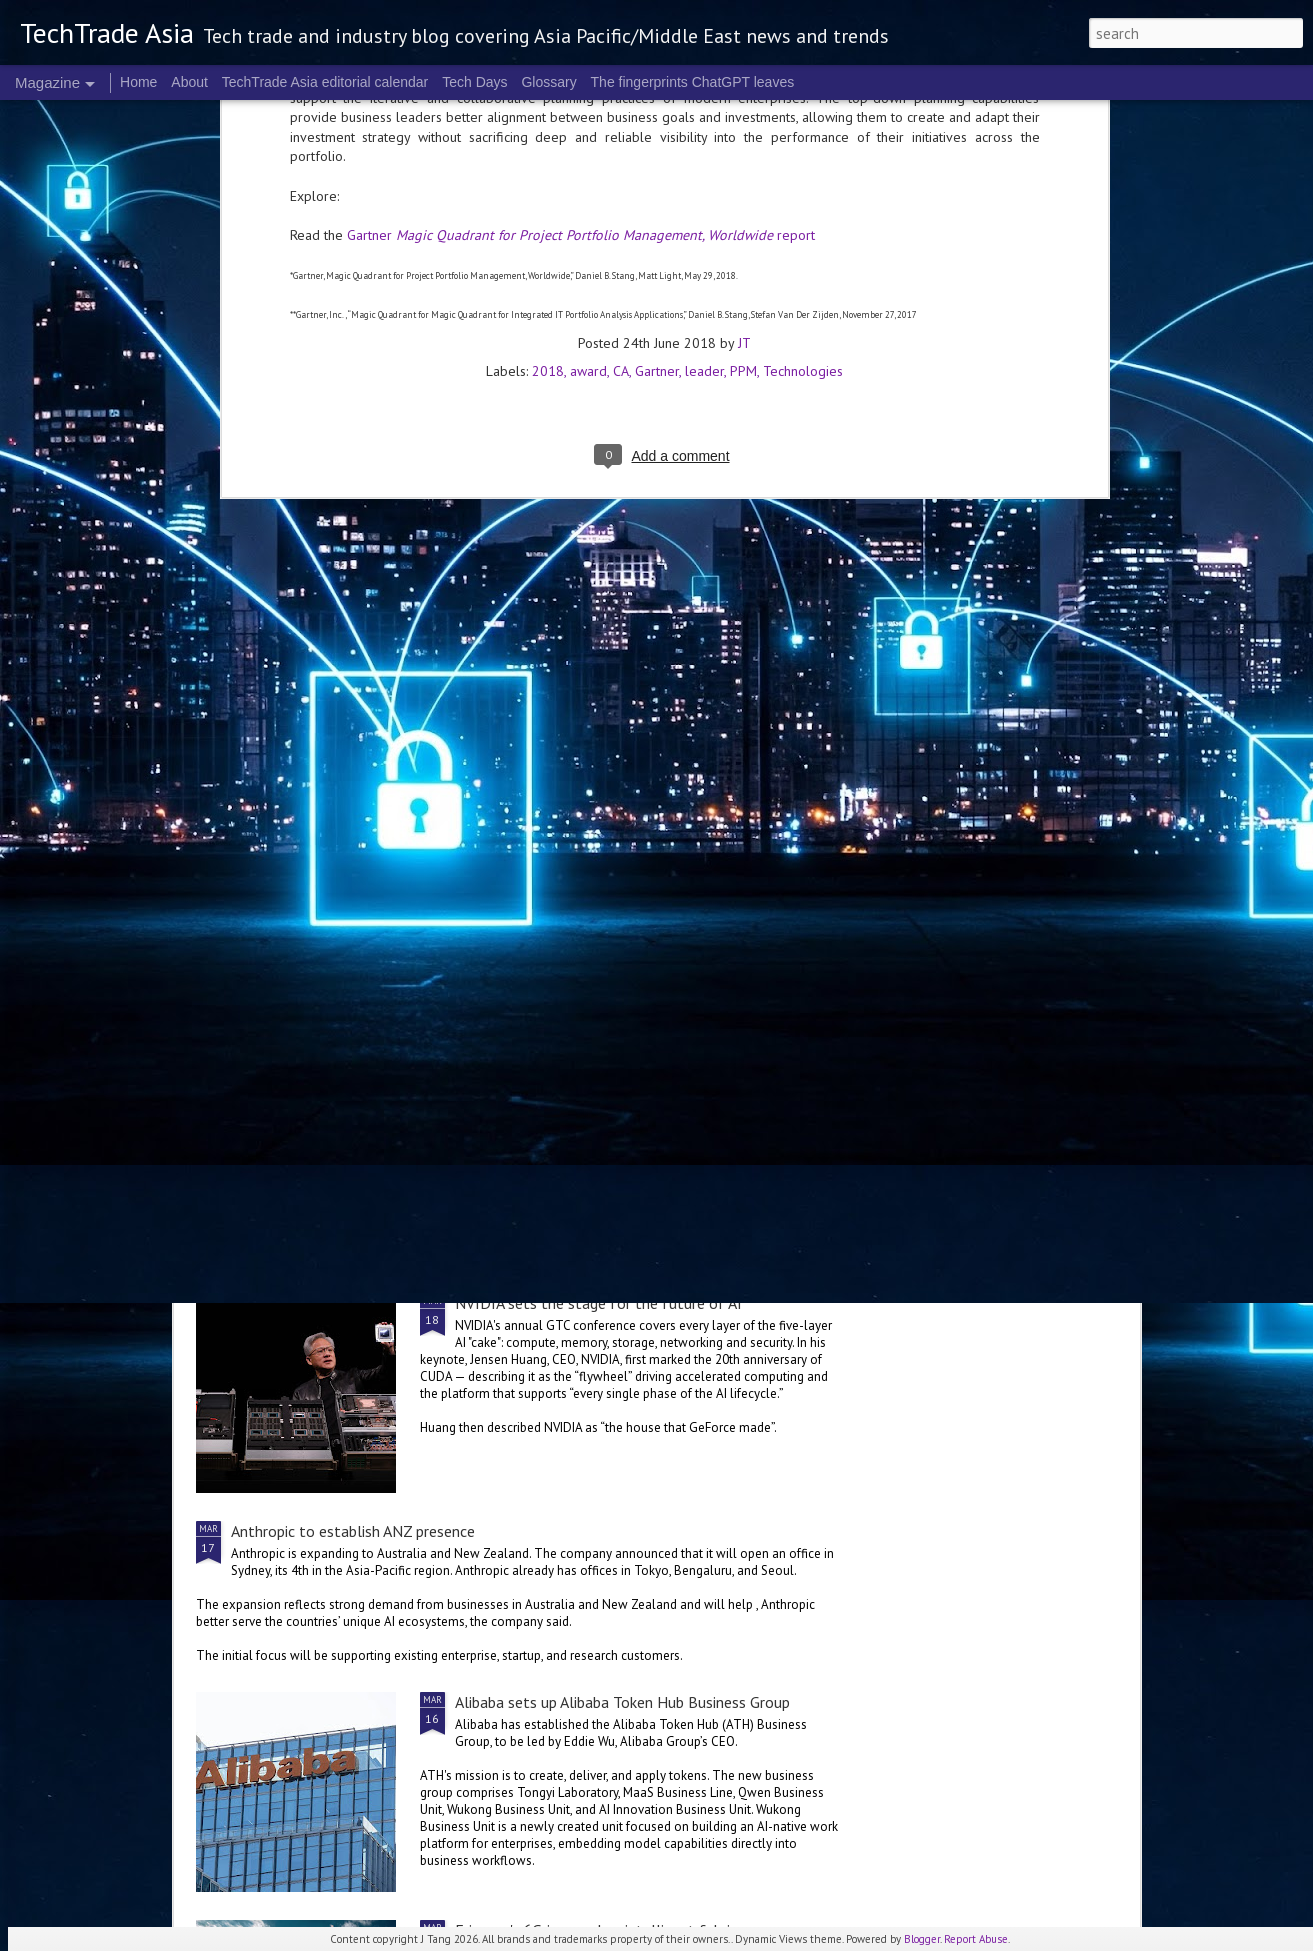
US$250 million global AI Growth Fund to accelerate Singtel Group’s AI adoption (500, 921)
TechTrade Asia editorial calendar (325, 82)
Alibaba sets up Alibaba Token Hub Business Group (622, 1702)
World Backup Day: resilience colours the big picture (775, 772)
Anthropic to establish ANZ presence (353, 1531)
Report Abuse (976, 1939)
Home (138, 82)
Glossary (548, 82)
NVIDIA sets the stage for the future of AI (598, 1303)
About (189, 82)
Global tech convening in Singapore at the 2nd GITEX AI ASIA (313, 772)
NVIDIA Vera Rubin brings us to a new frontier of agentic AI (1011, 772)
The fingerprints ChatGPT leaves (693, 82)
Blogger (922, 1939)
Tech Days (474, 82)
